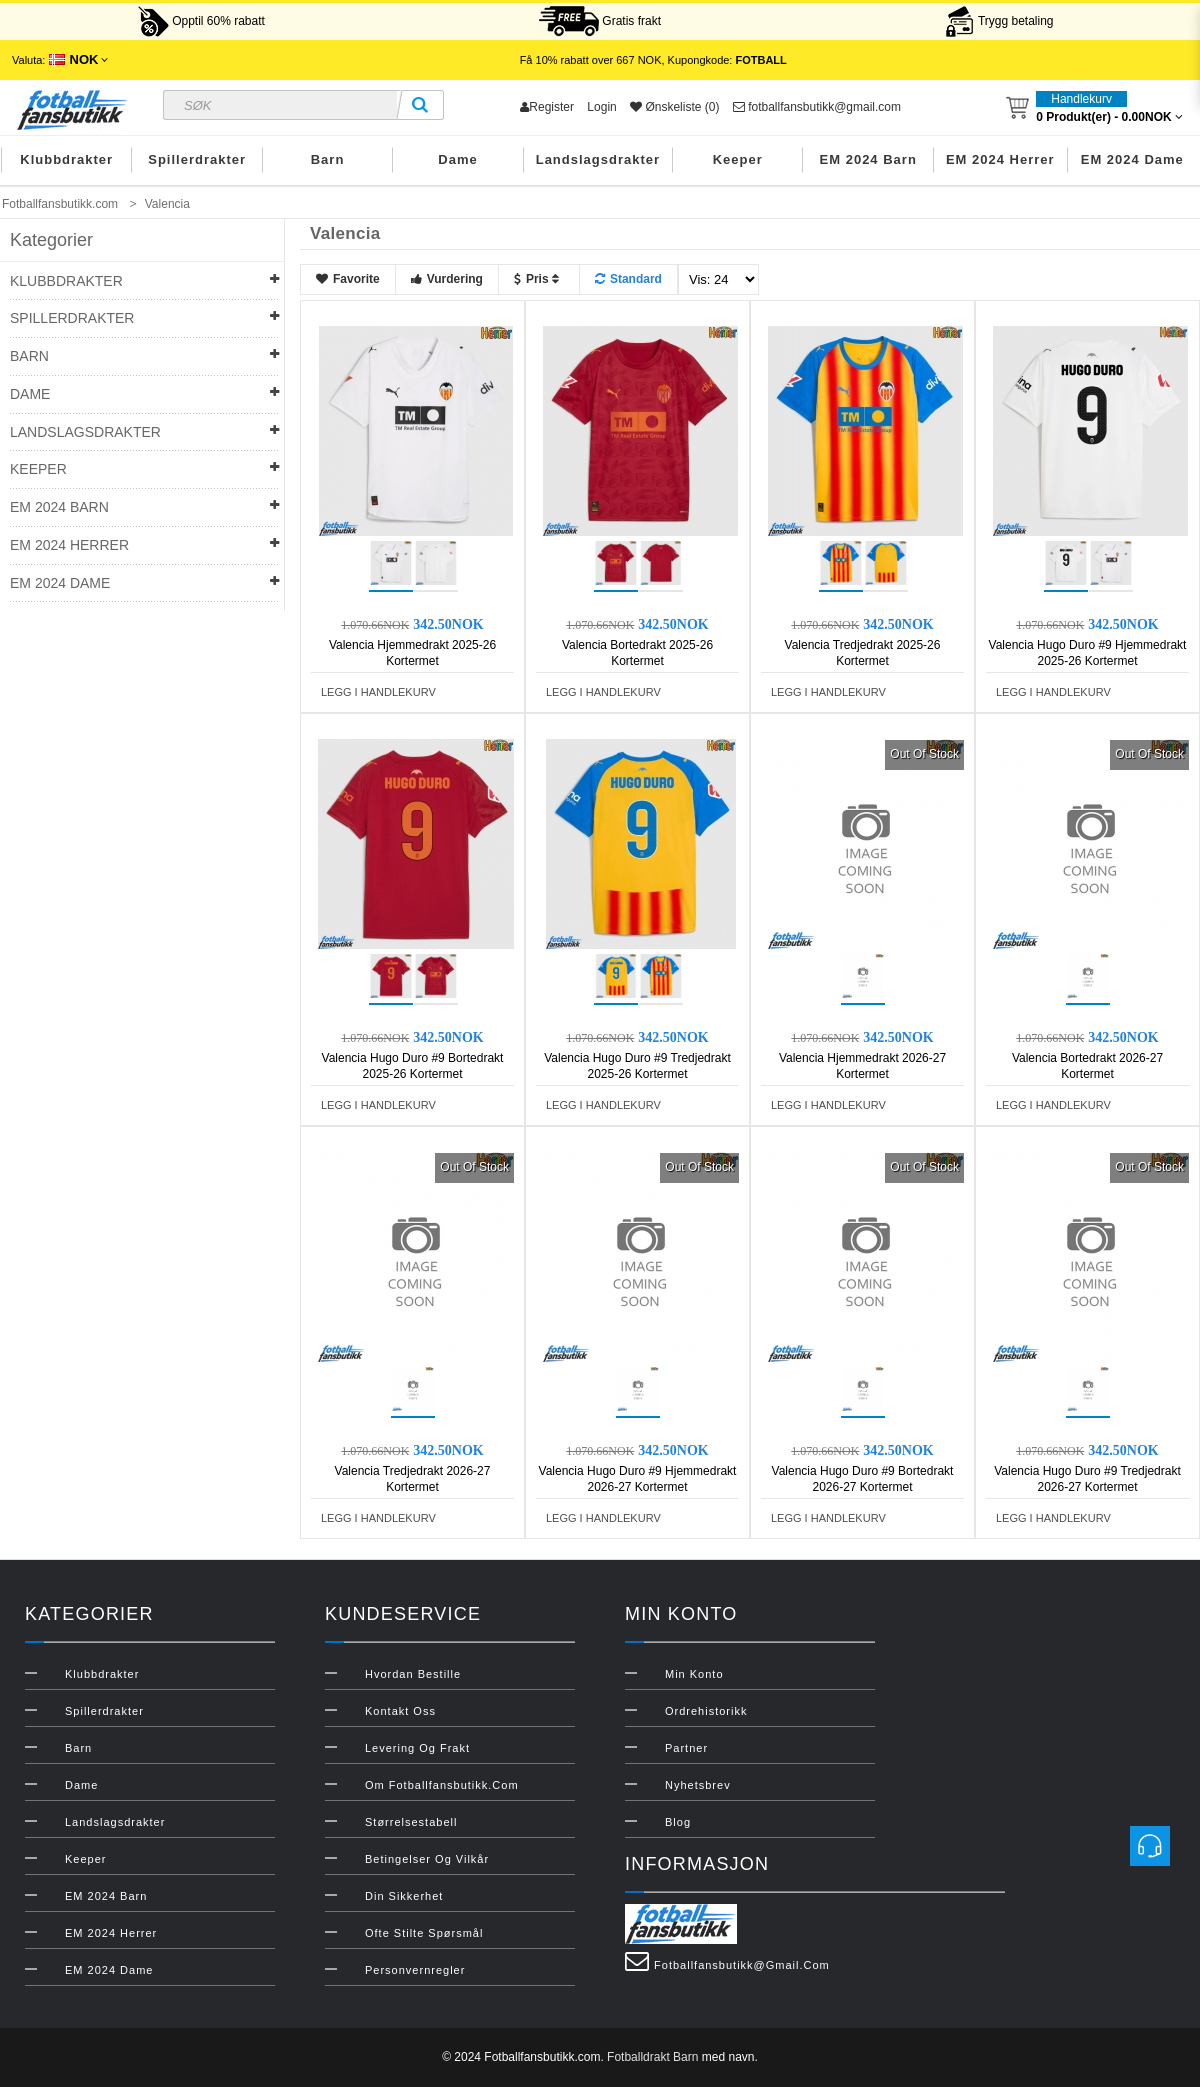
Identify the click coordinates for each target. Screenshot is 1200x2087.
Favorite (348, 279)
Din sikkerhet (404, 1896)
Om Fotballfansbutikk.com (442, 1785)
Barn (328, 159)
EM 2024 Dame (1132, 159)
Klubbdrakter (66, 159)
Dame (457, 159)
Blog (678, 1822)
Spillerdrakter (197, 159)
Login (601, 107)
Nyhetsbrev (698, 1785)
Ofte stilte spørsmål (424, 1933)
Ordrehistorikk (706, 1711)
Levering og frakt (417, 1748)
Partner (686, 1748)
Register (547, 107)
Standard (628, 279)
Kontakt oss (400, 1711)
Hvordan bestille (413, 1674)
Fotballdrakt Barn (652, 2057)
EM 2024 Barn (868, 159)
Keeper (738, 159)
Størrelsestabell (411, 1822)
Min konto (694, 1674)
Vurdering (447, 279)
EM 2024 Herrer (1000, 159)
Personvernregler (415, 1970)
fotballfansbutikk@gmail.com (817, 107)
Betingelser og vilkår (427, 1859)
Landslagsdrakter (598, 159)
